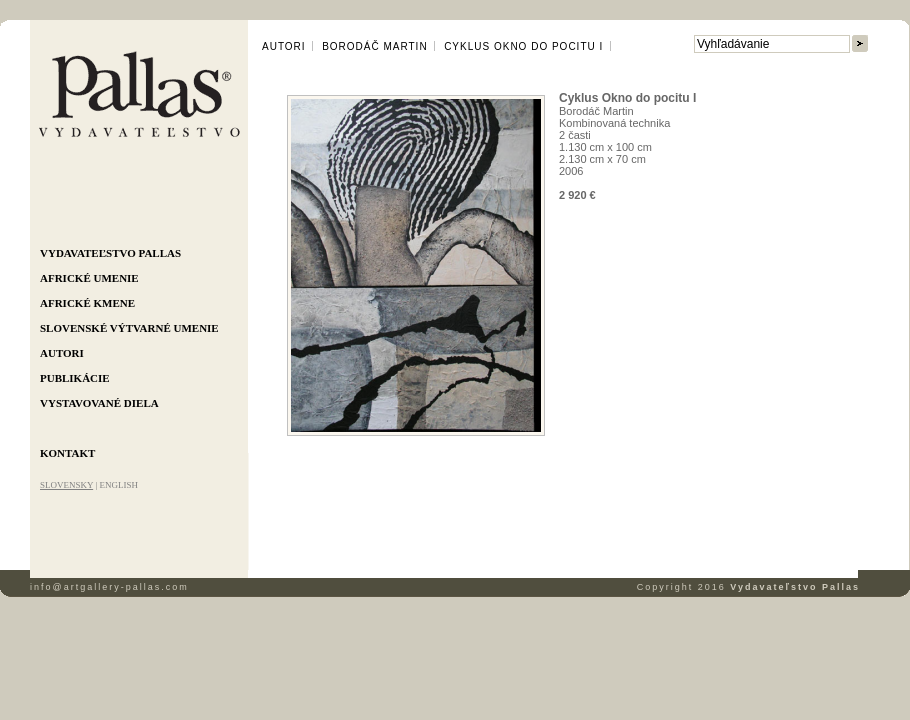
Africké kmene (87, 303)
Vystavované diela (99, 403)
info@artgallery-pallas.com (109, 587)
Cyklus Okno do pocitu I (523, 46)
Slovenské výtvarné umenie (129, 328)
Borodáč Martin (375, 46)
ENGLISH (118, 485)
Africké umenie (89, 278)
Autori (62, 353)
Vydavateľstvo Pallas (110, 253)
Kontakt (67, 453)
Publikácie (75, 378)
